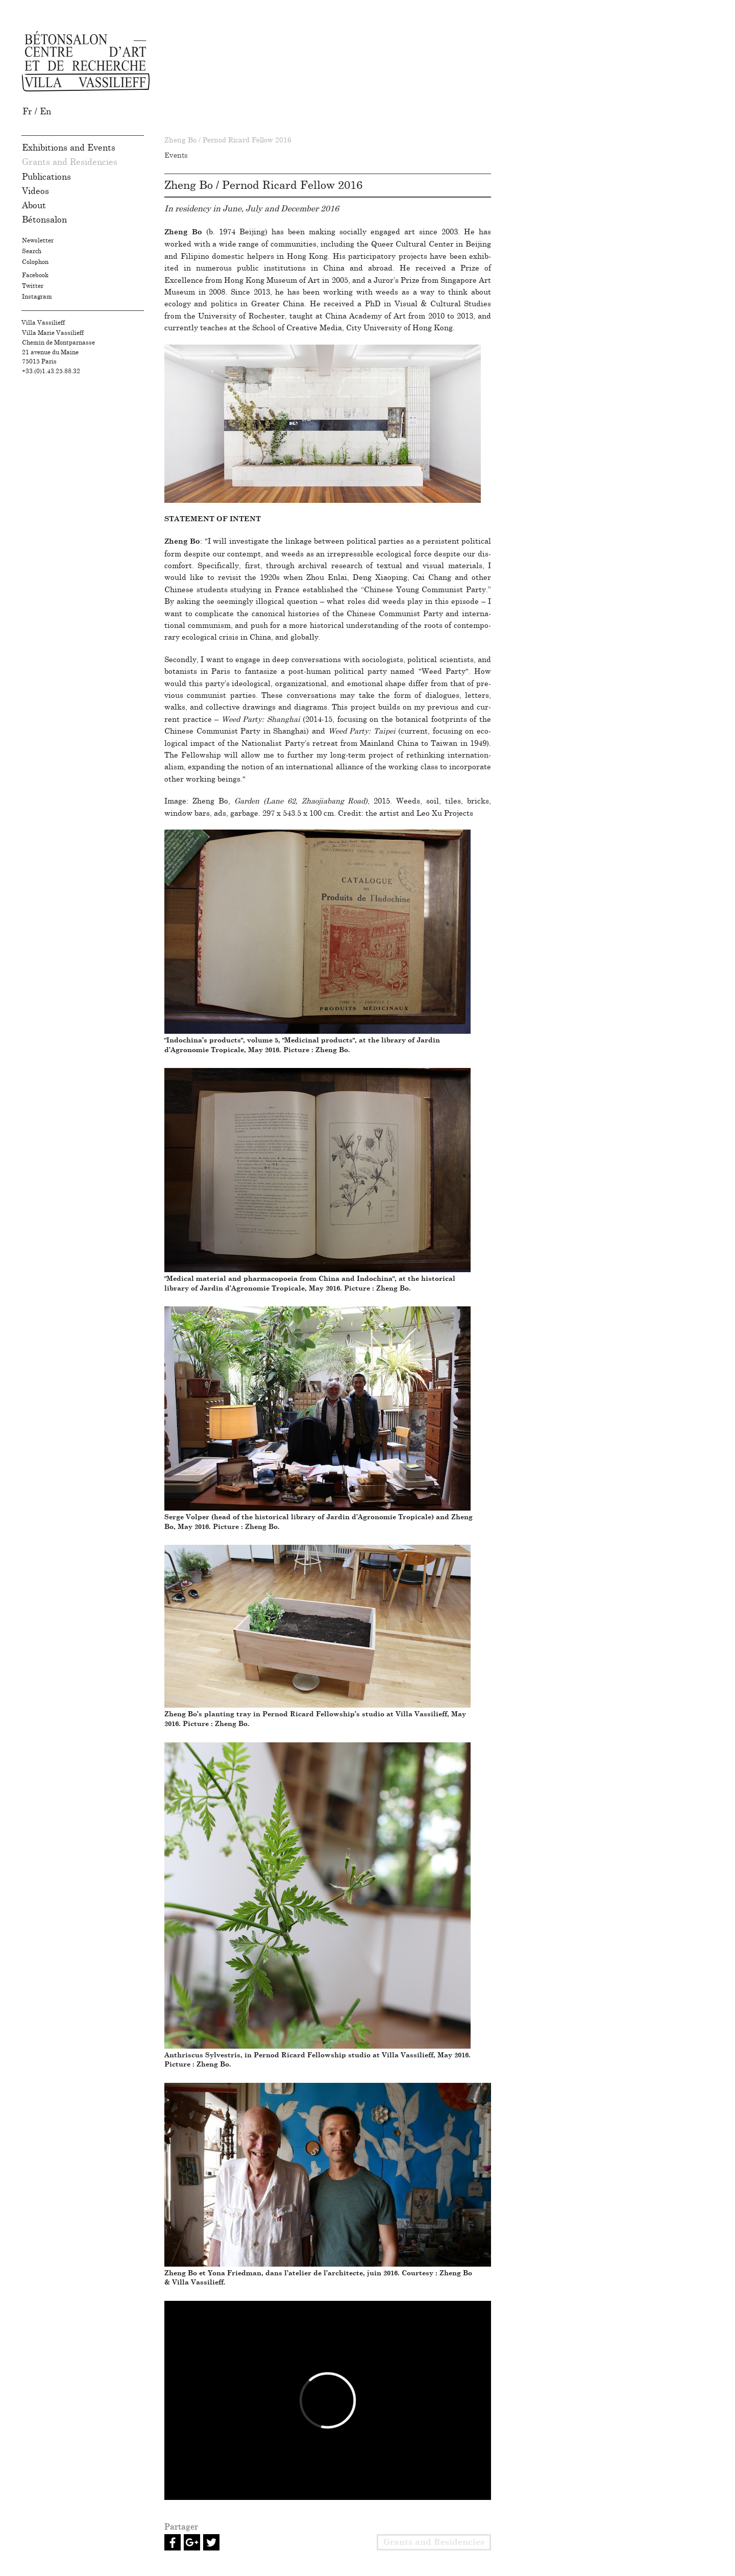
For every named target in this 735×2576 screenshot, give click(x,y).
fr (28, 111)
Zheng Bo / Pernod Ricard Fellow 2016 (227, 140)
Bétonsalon (44, 219)
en (45, 111)
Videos (35, 191)
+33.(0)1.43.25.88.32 (51, 371)
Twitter (32, 286)
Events (175, 155)
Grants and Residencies (69, 162)
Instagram (37, 297)
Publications (46, 177)
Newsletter (38, 240)
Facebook (35, 275)
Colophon (35, 262)
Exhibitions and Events (68, 147)
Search (31, 251)
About (34, 205)
